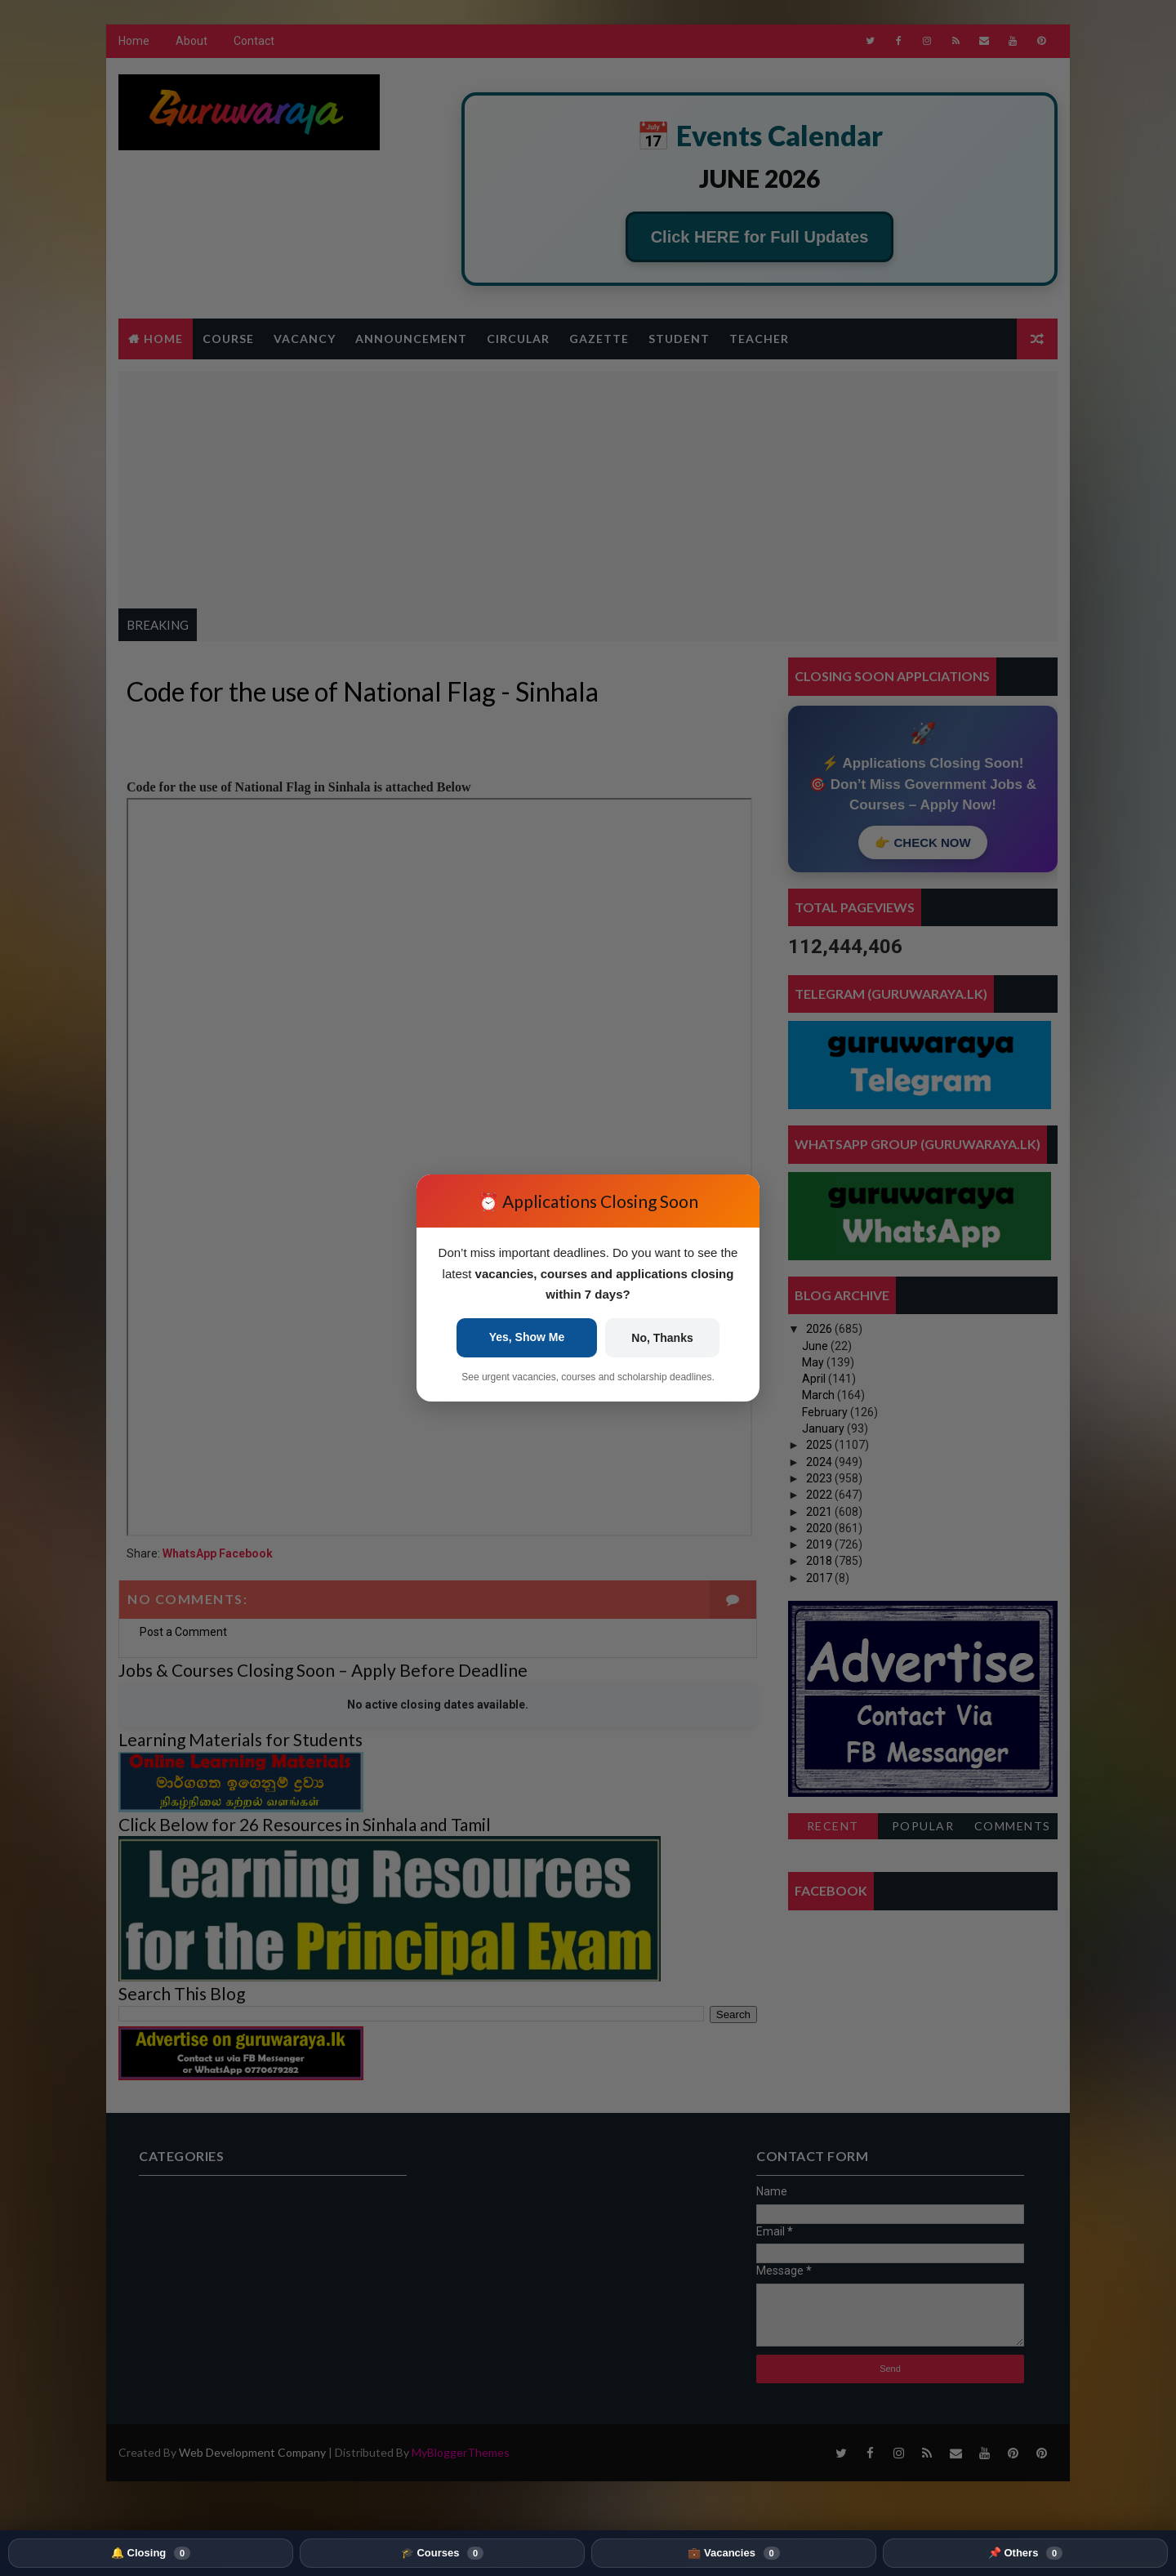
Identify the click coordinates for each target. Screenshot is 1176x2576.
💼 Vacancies (733, 2553)
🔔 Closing (150, 2553)
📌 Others (1025, 2553)
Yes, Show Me (527, 1337)
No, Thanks (662, 1337)
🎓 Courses (442, 2553)
